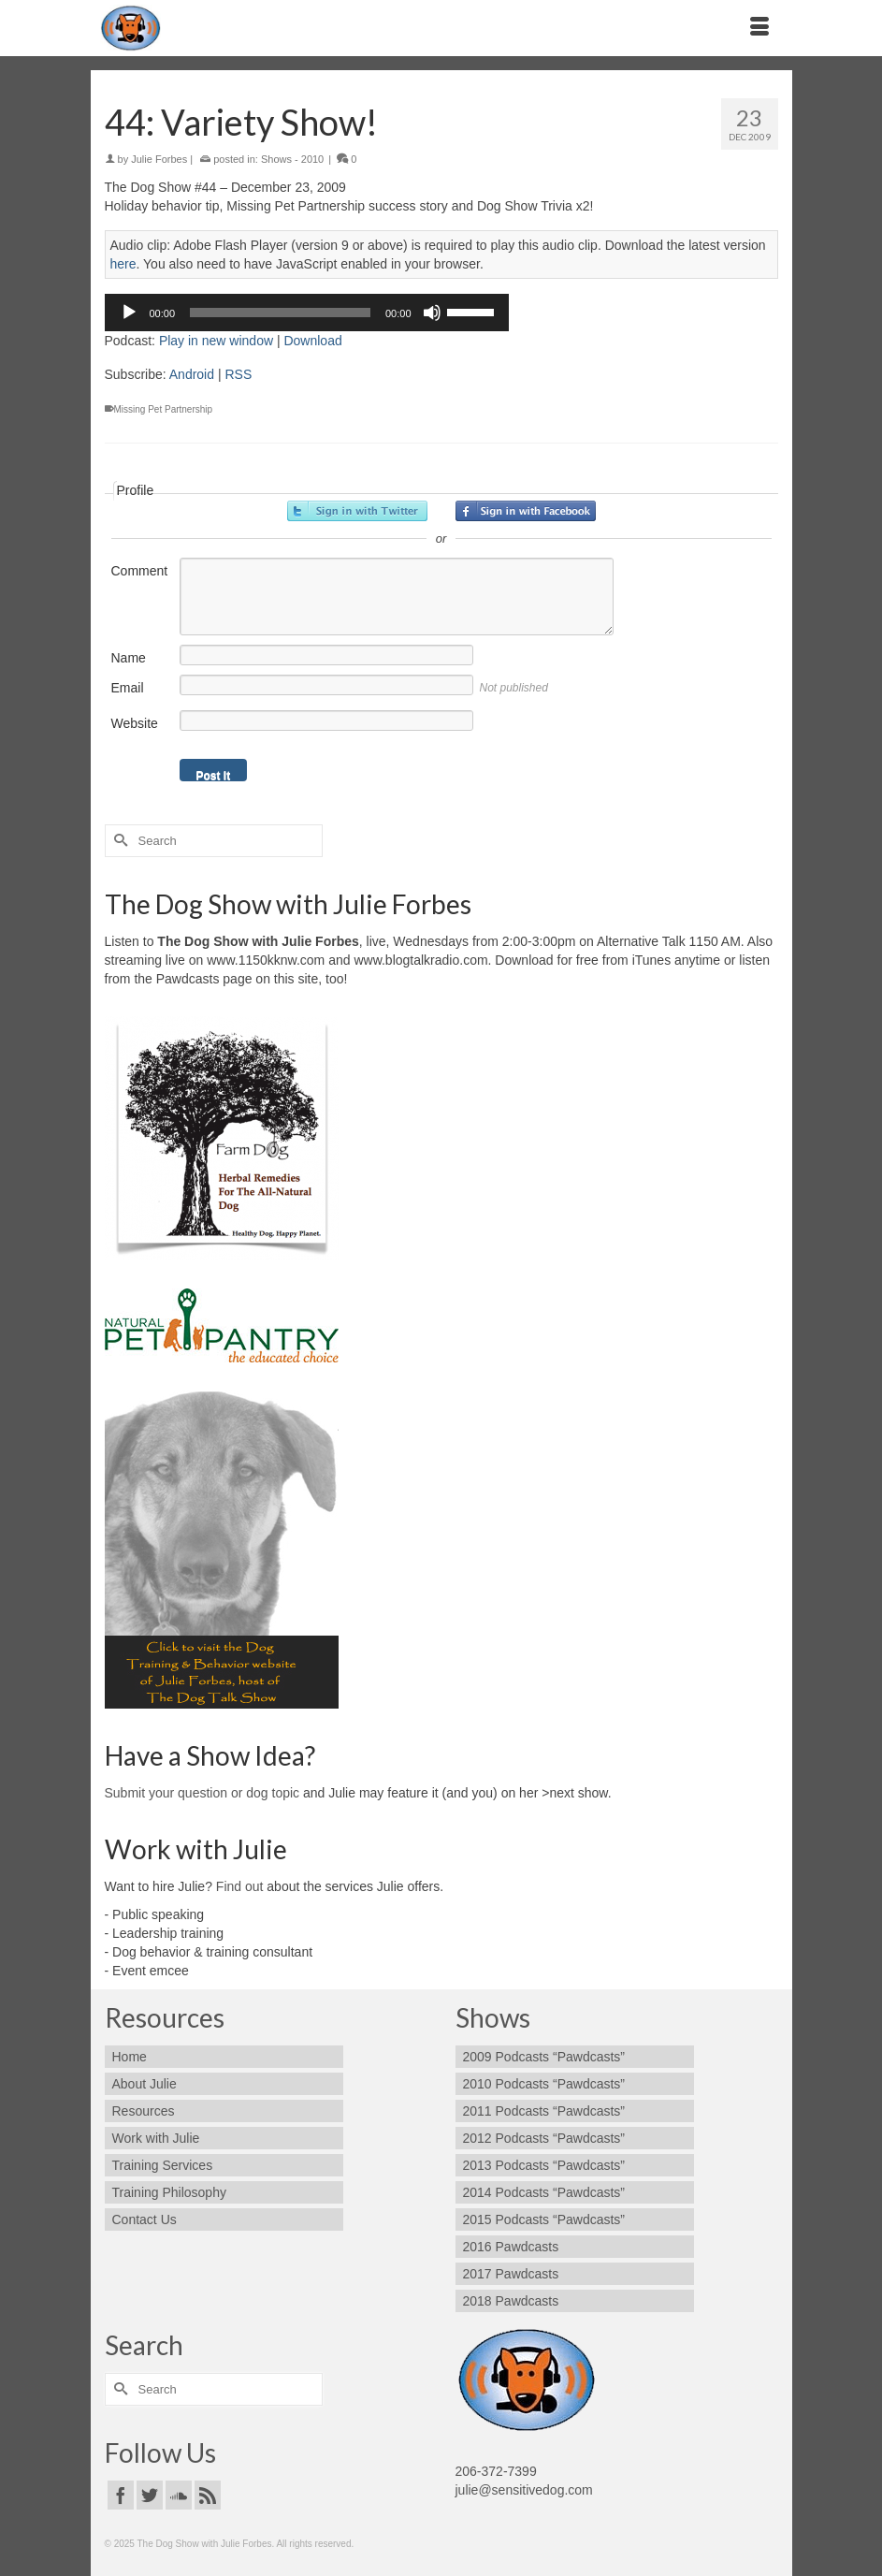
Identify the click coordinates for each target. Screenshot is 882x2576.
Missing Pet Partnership (163, 409)
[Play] (129, 312)
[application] (307, 312)
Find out (240, 1886)
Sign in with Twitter (357, 511)
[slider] (280, 312)
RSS (238, 374)
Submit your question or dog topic (202, 1792)
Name (128, 657)
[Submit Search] (119, 840)
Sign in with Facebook (525, 511)
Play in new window (216, 340)
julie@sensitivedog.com (524, 2489)
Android (191, 374)
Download (312, 340)
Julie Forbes (159, 159)
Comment (139, 570)
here (123, 263)
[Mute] (432, 312)
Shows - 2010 (292, 159)
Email (127, 687)
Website (134, 723)
